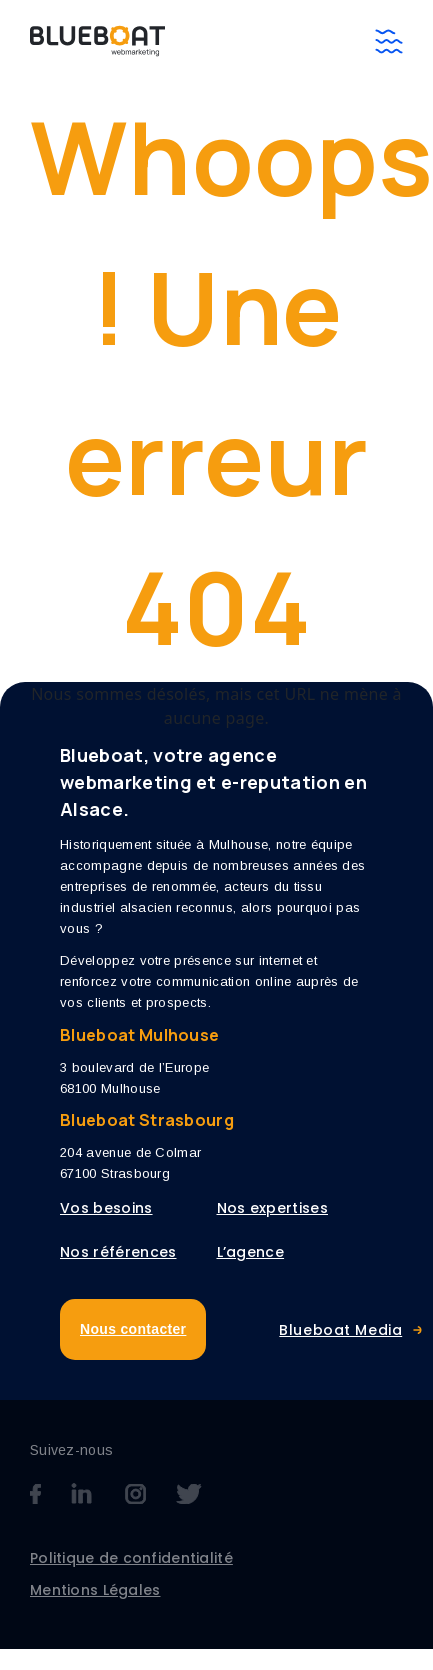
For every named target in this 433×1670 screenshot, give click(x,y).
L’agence (251, 1252)
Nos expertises (272, 1208)
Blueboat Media (340, 1330)
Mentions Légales (95, 1590)
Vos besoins (106, 1208)
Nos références (118, 1252)
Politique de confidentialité (131, 1558)
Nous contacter (133, 1329)
